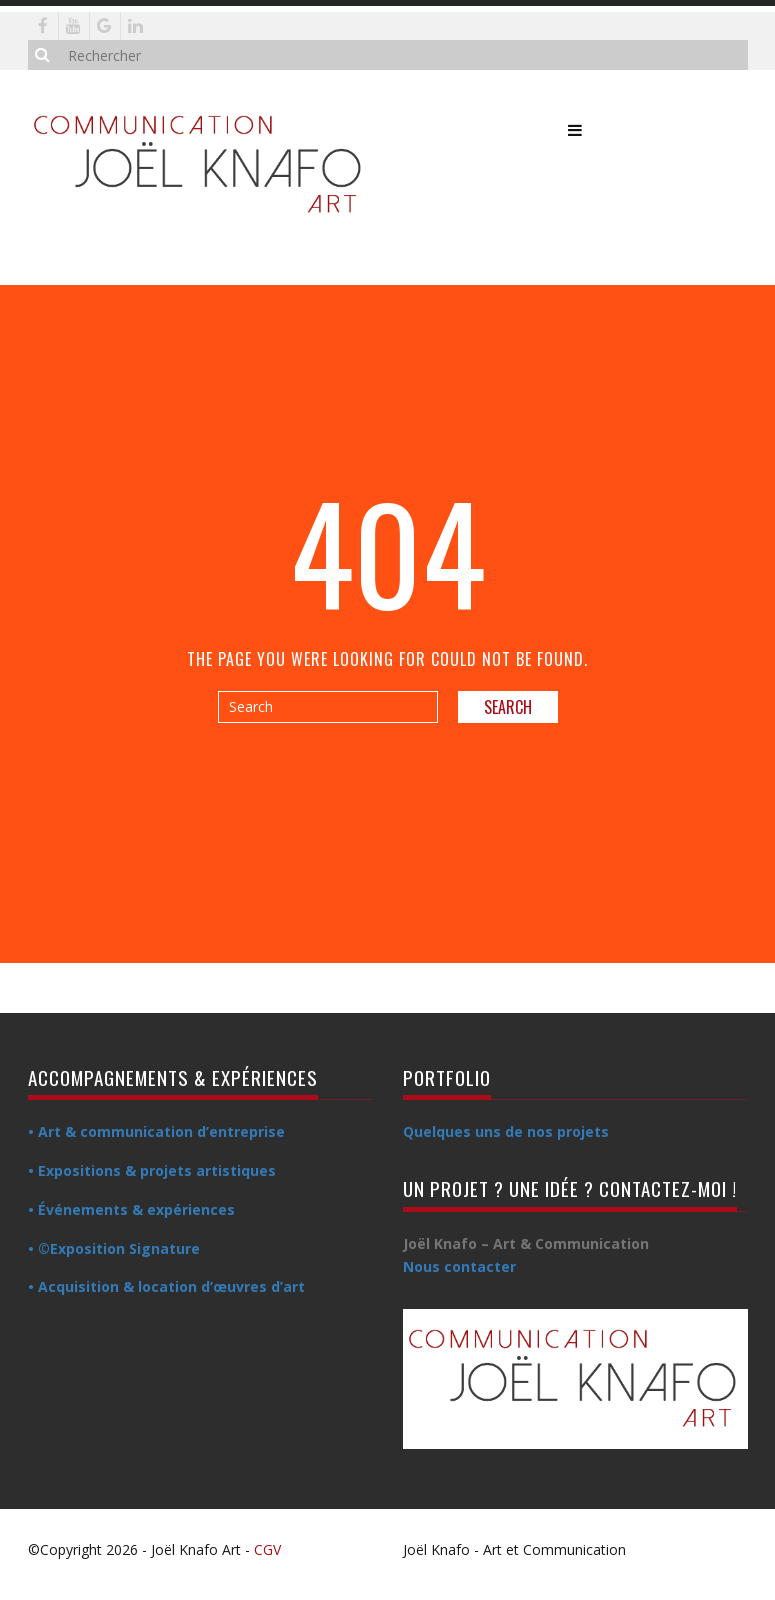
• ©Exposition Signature (114, 1248)
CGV (267, 1549)
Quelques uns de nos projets (506, 1131)
